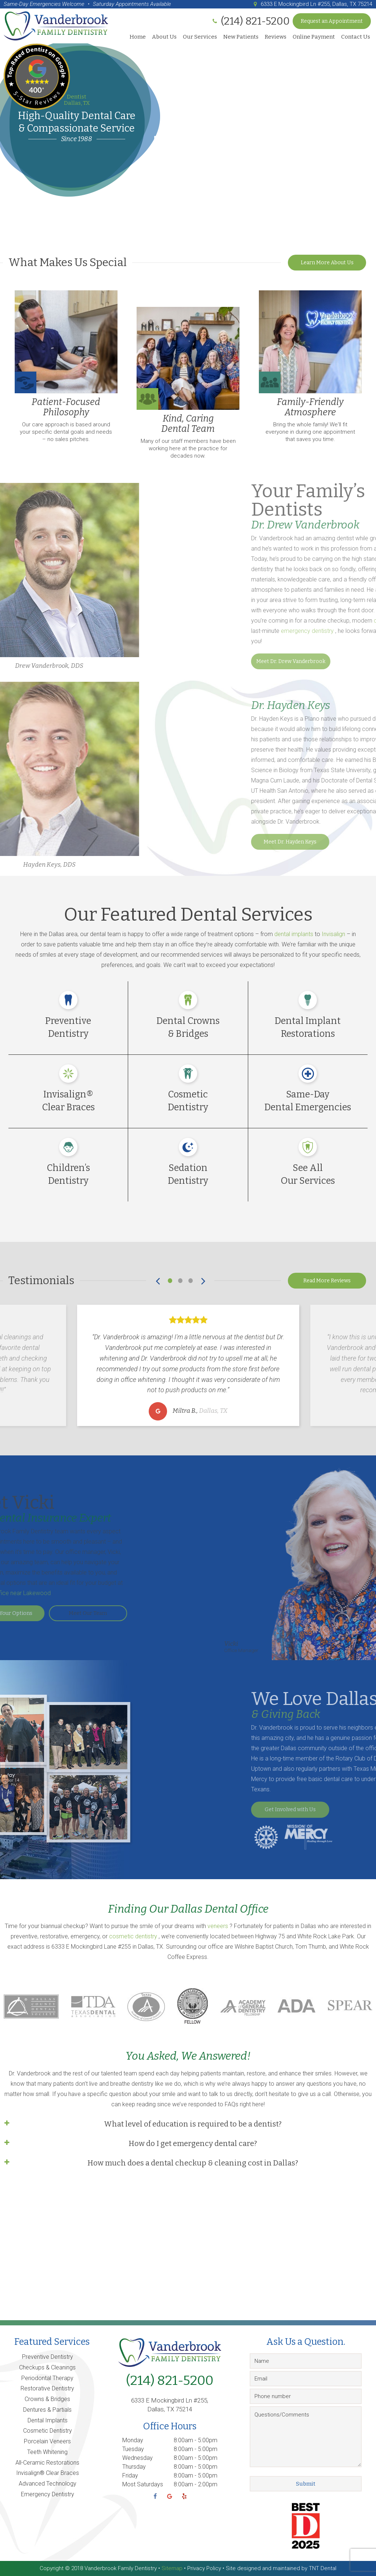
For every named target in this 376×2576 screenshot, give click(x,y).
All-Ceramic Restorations (47, 2462)
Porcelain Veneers (47, 2441)
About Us (164, 36)
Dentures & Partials (47, 2409)
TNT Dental (322, 2568)
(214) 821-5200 (169, 2380)
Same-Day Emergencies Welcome (44, 4)
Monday (132, 2440)
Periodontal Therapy (47, 2378)
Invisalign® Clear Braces (47, 2472)
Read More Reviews (327, 1281)
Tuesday (133, 2449)
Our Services (200, 36)
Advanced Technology (47, 2483)
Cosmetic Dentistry (47, 2430)
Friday (130, 2475)
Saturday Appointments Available (132, 4)
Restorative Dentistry (47, 2388)
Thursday (134, 2466)
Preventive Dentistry (47, 2356)
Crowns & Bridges (47, 2399)
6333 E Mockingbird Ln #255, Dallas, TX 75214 (312, 4)
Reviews (275, 36)
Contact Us (355, 36)
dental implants (294, 934)
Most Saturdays (142, 2484)
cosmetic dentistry (134, 1936)
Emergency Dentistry (47, 2494)
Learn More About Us (327, 262)
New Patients (240, 36)
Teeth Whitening (47, 2451)
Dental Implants (48, 2420)
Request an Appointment (332, 21)
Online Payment (314, 36)
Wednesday (137, 2457)
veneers (218, 1926)
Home (138, 36)
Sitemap (172, 2568)
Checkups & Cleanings (47, 2367)
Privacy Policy (204, 2568)
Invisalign (334, 934)
